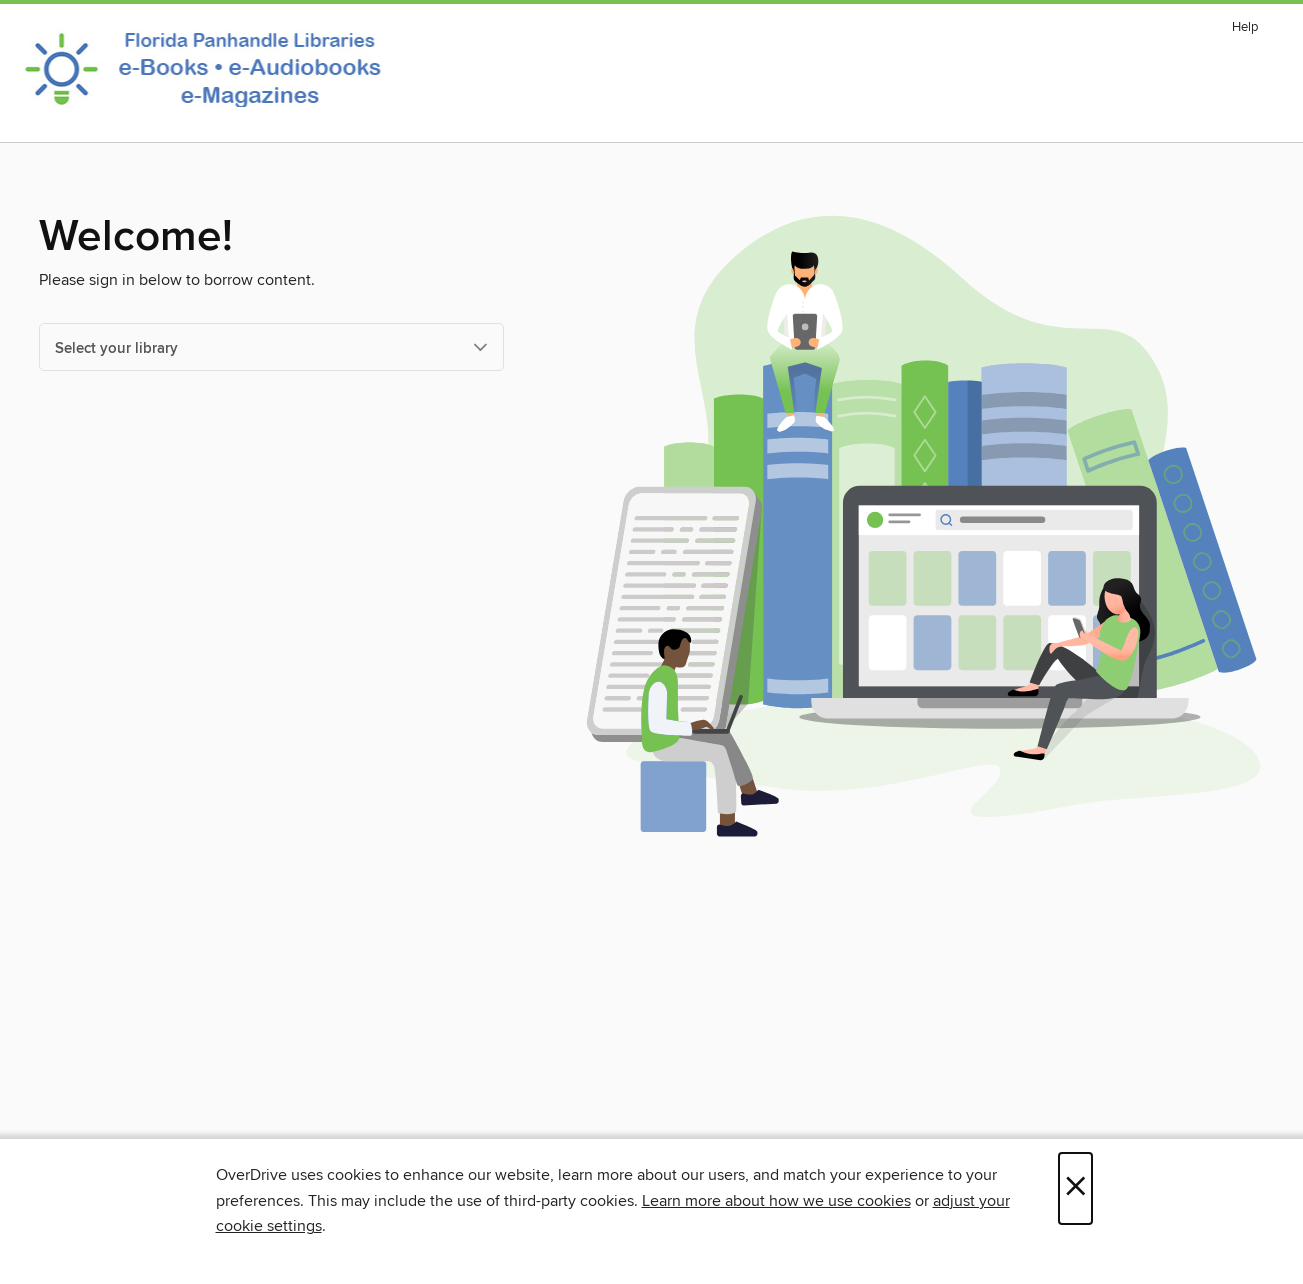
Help (1245, 27)
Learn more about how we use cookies (776, 1201)
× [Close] (1075, 1188)
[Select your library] (271, 347)
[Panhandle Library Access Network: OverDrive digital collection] (208, 68)
